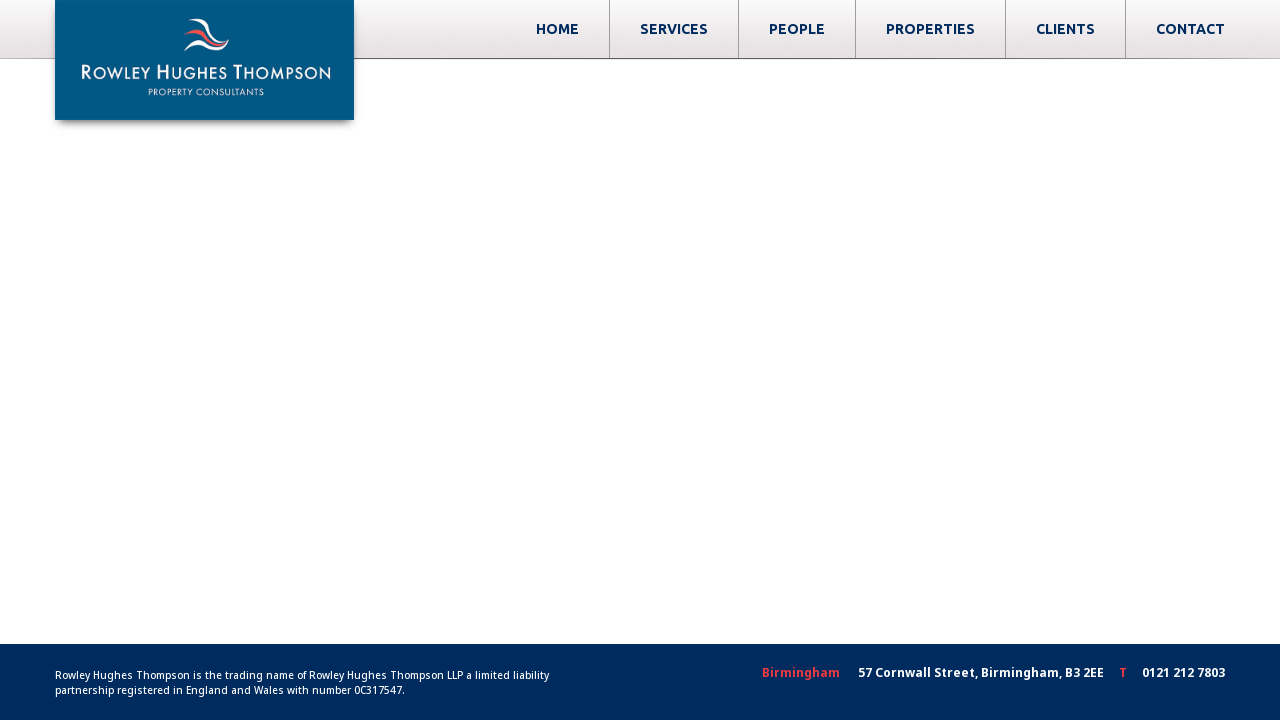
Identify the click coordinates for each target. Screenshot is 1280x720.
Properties (1029, 29)
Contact (1190, 29)
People (896, 29)
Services (773, 29)
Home (656, 29)
